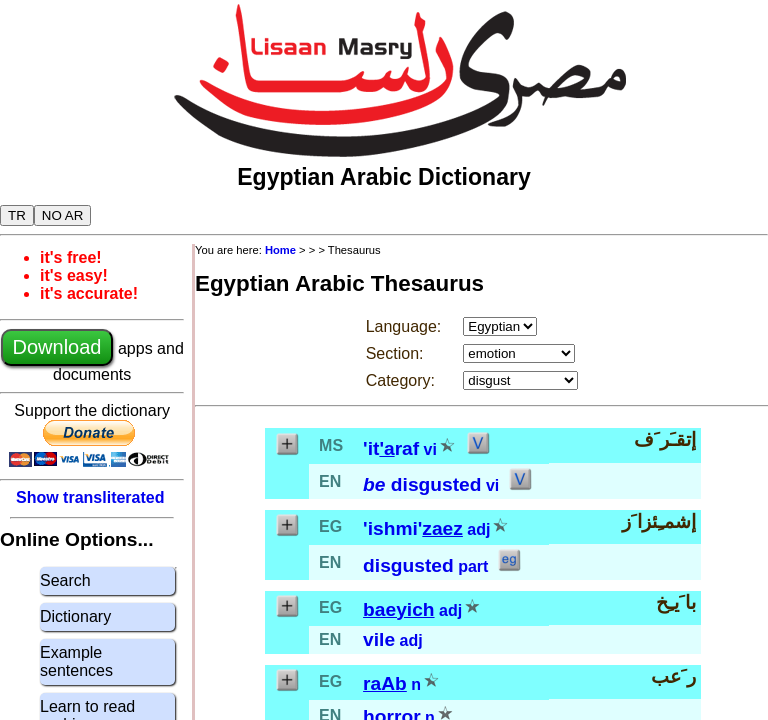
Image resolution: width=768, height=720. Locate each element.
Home (280, 250)
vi (430, 449)
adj (478, 529)
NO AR (62, 215)
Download (57, 347)
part (473, 566)
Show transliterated (90, 497)
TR (17, 215)
